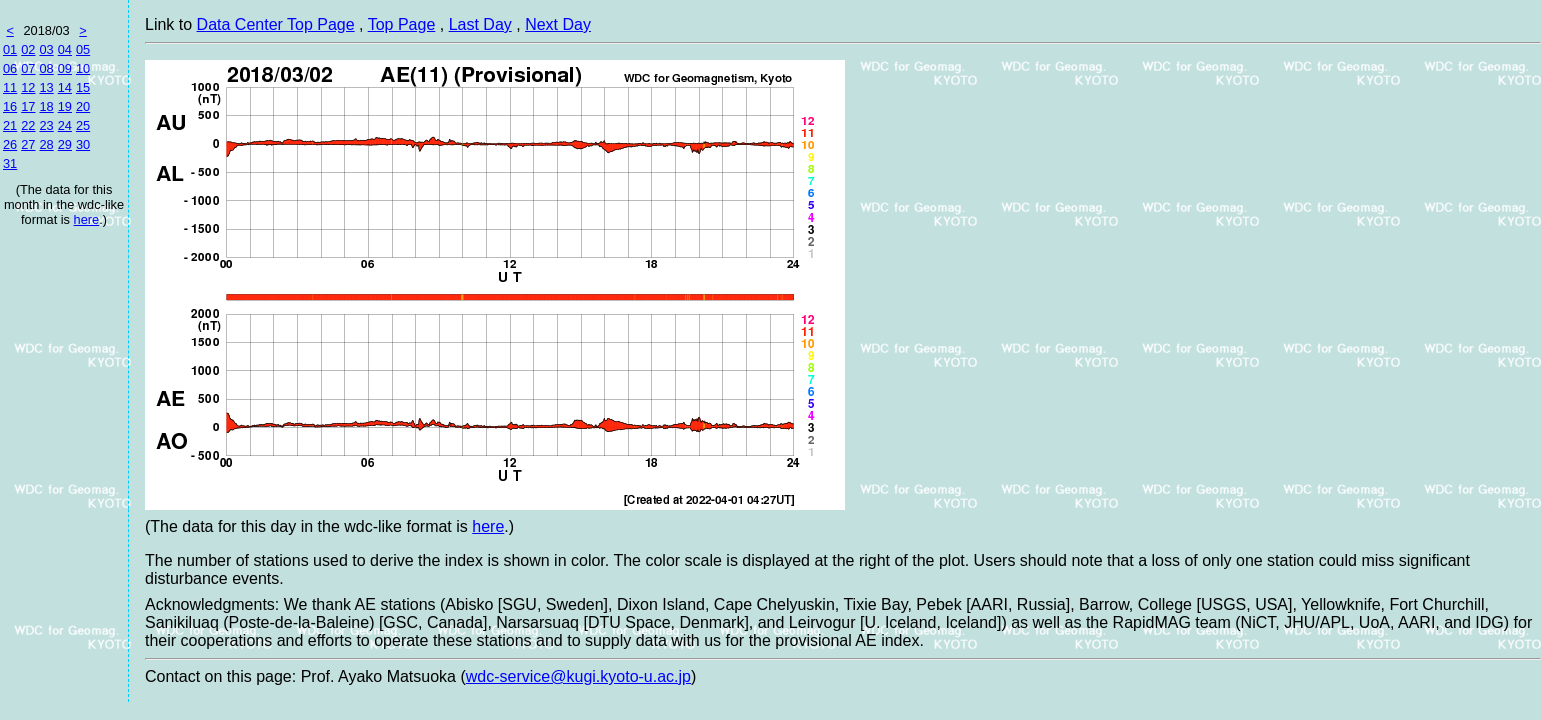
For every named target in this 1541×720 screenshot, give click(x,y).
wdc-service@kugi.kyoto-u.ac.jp (578, 676)
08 (46, 68)
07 (28, 68)
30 (83, 144)
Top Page (402, 24)
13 (46, 87)
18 (46, 106)
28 (46, 144)
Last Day (480, 24)
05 (83, 49)
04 (65, 49)
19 (65, 106)
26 (10, 144)
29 (65, 144)
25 (83, 125)
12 (28, 87)
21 (10, 125)
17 (28, 106)
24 (65, 125)
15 (83, 87)
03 (46, 49)
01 (10, 49)
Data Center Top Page (276, 24)
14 (65, 87)
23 (46, 125)
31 (10, 163)
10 (83, 68)
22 (28, 125)
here (87, 219)
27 (28, 144)
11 (10, 87)
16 (10, 106)
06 (10, 68)
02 (28, 49)
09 (65, 68)
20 (83, 106)
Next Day (558, 24)
